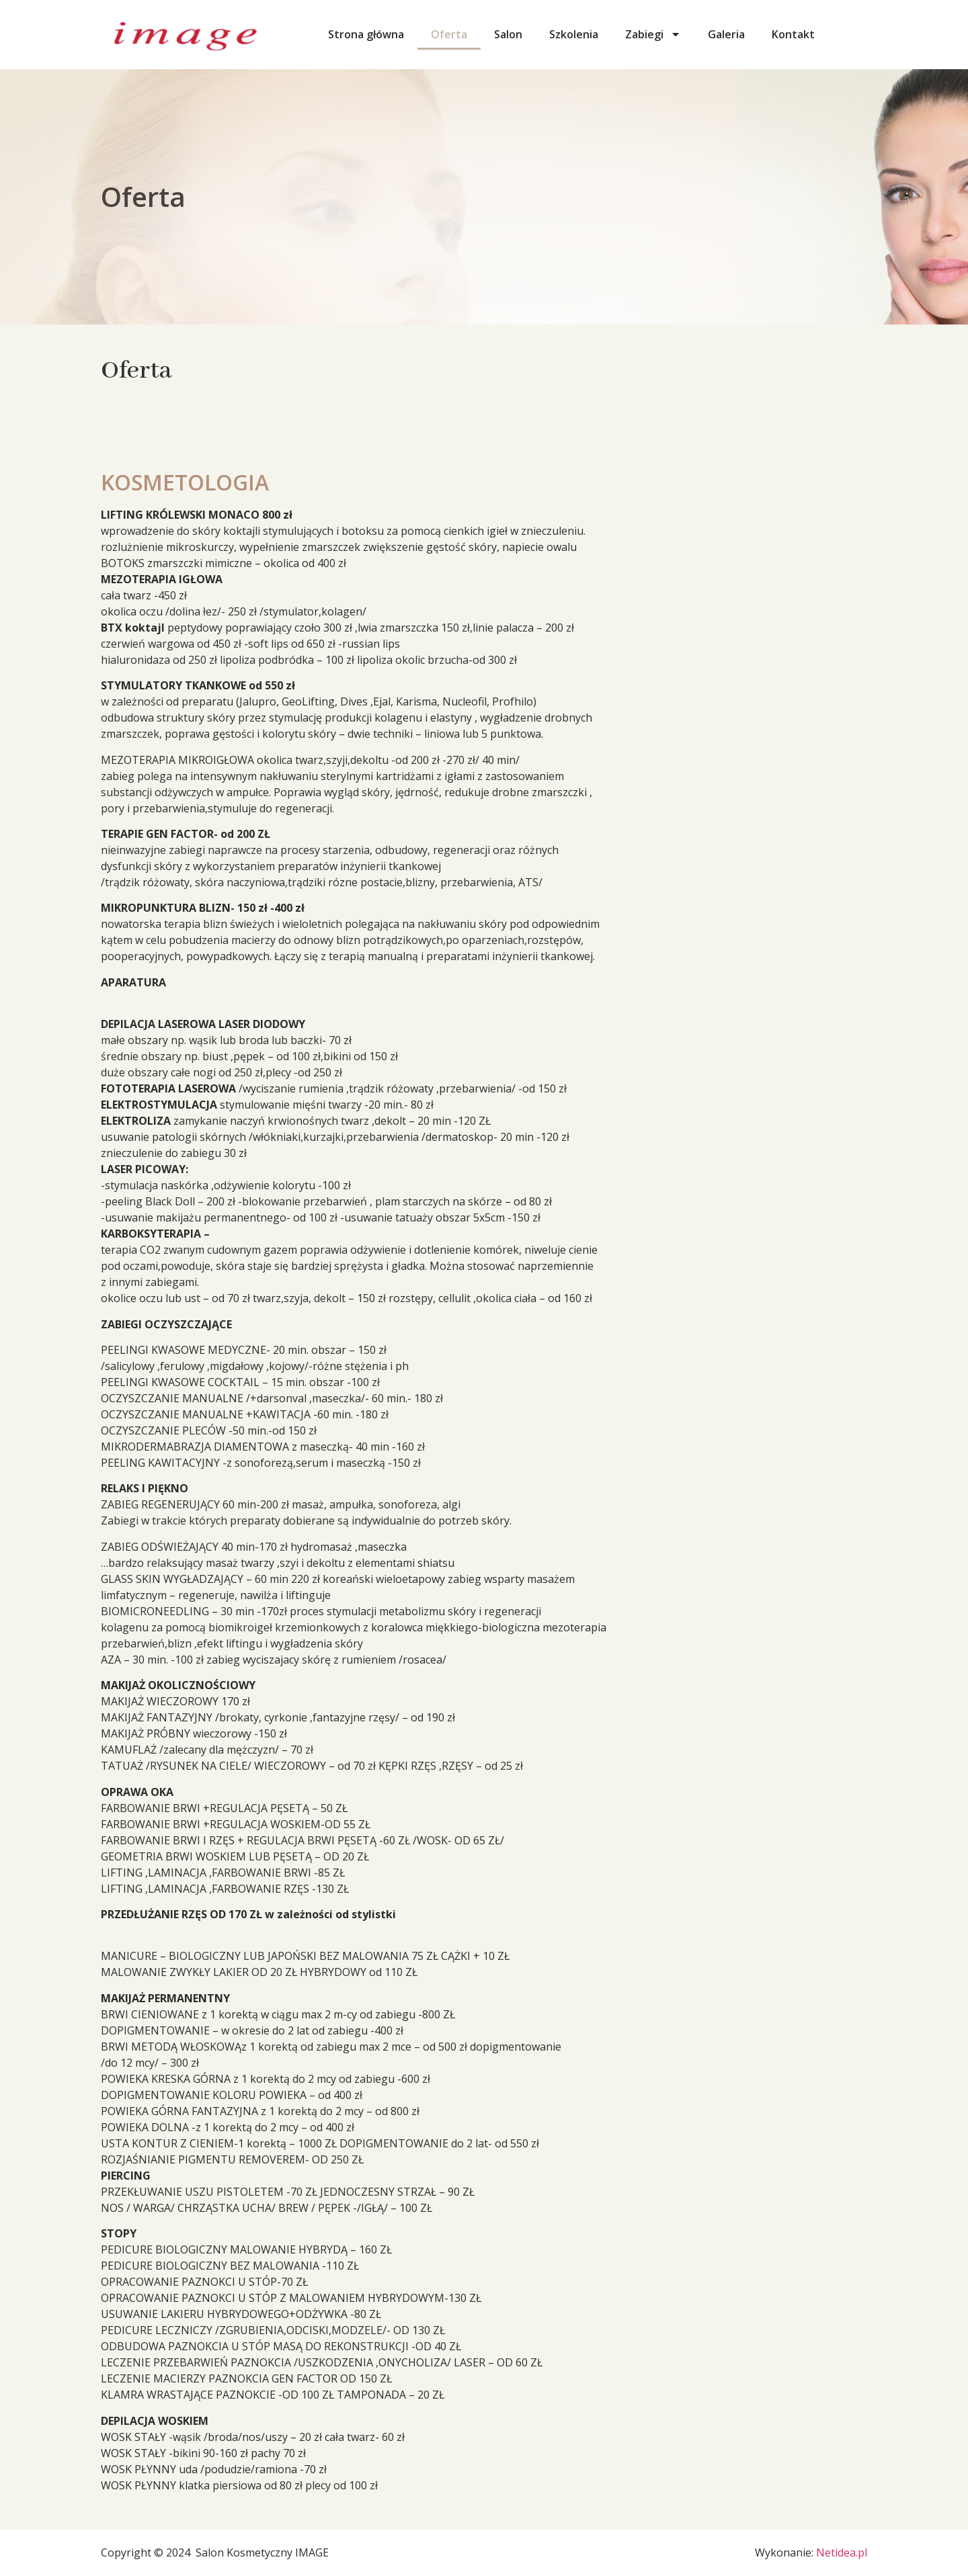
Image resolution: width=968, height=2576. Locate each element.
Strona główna (366, 34)
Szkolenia (573, 34)
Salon (508, 34)
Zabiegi (653, 34)
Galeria (726, 34)
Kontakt (793, 34)
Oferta (449, 34)
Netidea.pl (841, 2552)
